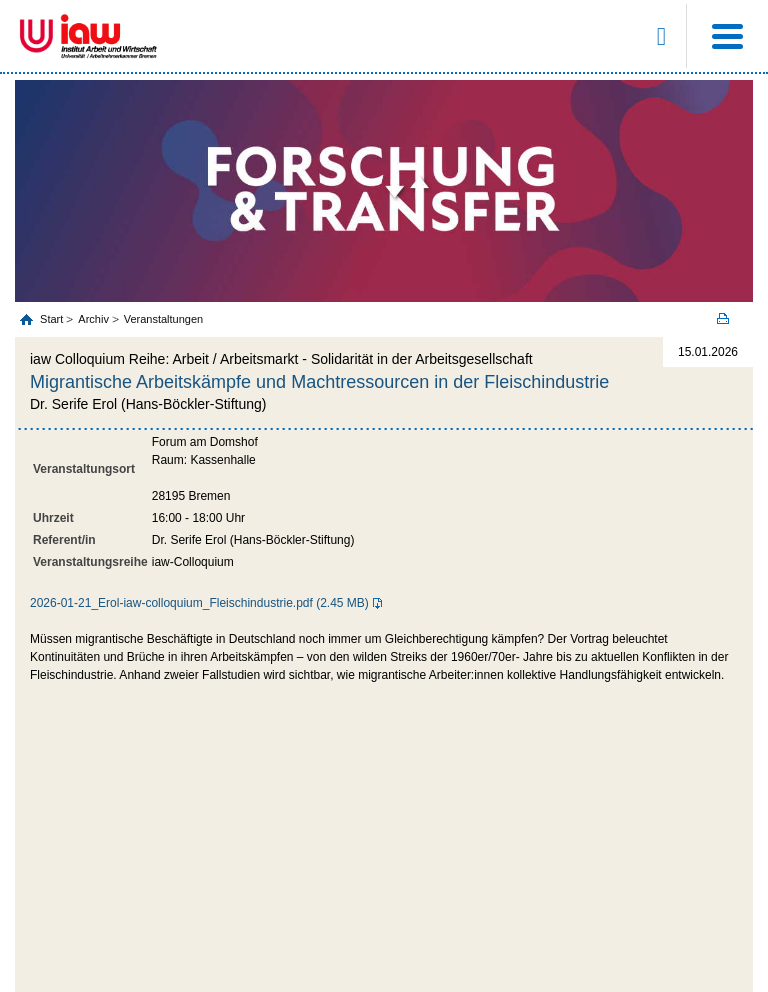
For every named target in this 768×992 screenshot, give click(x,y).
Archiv (93, 319)
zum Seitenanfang (384, 795)
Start (53, 319)
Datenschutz (419, 896)
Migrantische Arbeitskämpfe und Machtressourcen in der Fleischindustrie (319, 382)
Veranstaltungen (164, 319)
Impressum (350, 896)
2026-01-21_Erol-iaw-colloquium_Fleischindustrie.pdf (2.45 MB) (199, 603)
